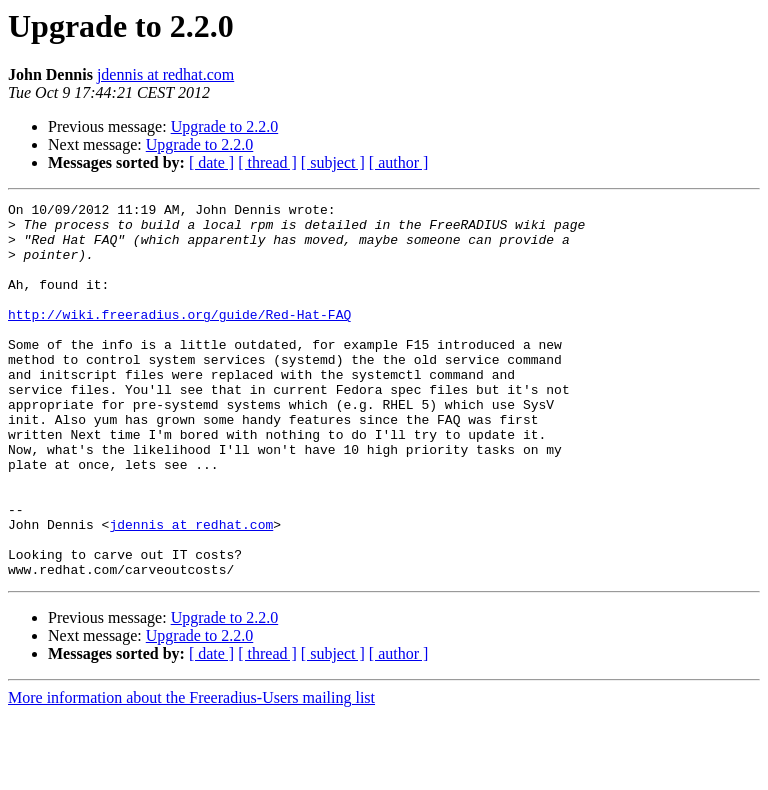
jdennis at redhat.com (165, 74)
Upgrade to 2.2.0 (225, 126)
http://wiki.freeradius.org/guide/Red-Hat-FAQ (179, 338)
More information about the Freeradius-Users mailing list (191, 772)
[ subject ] (333, 162)
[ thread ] (267, 162)
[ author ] (399, 162)
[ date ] (211, 162)
